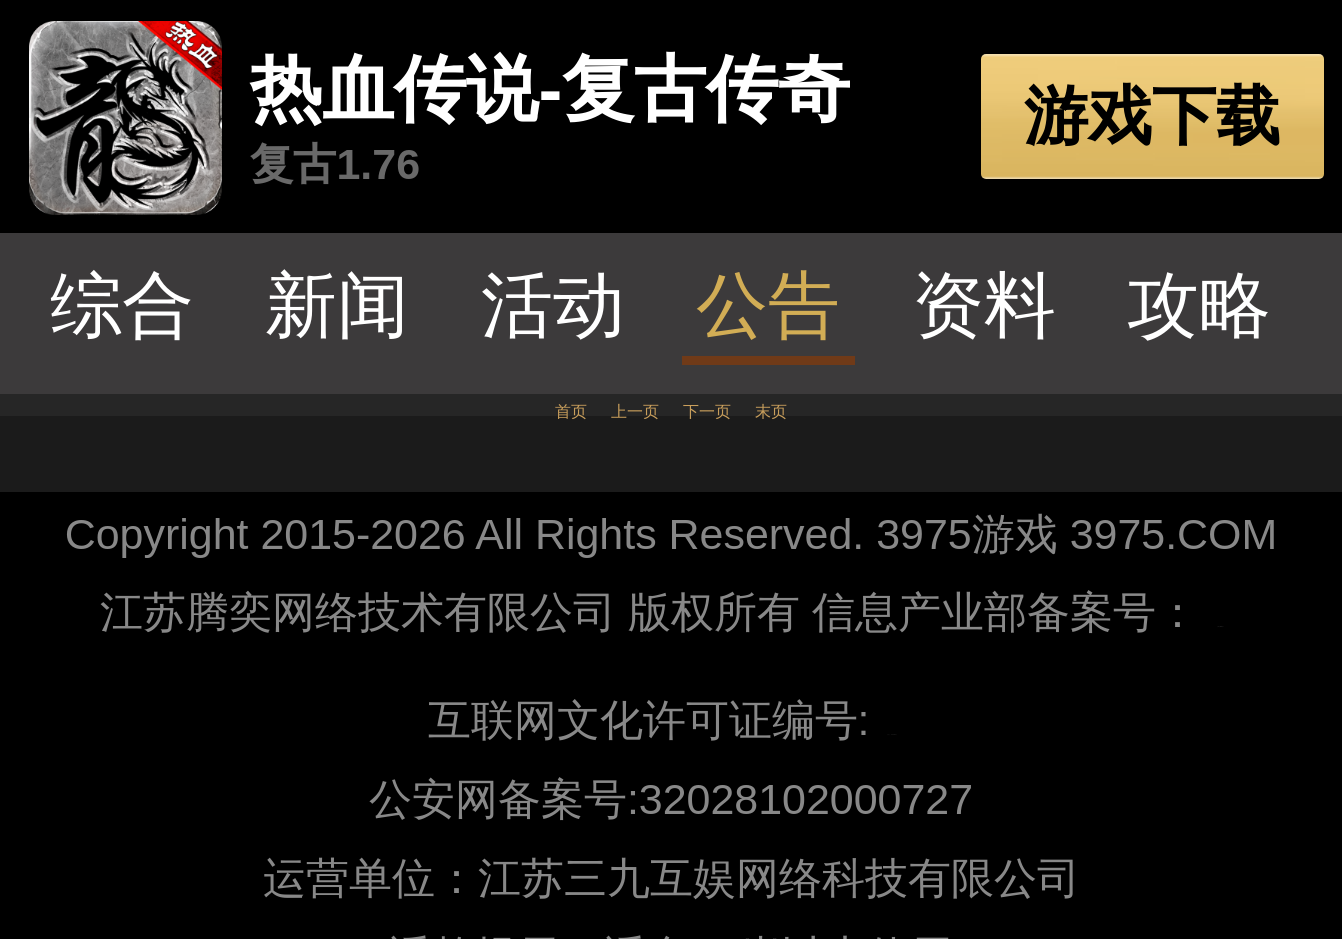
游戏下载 (1152, 116)
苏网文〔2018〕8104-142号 (891, 735)
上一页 (635, 411)
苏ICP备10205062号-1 (1220, 627)
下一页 (707, 411)
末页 (771, 411)
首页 (571, 411)
